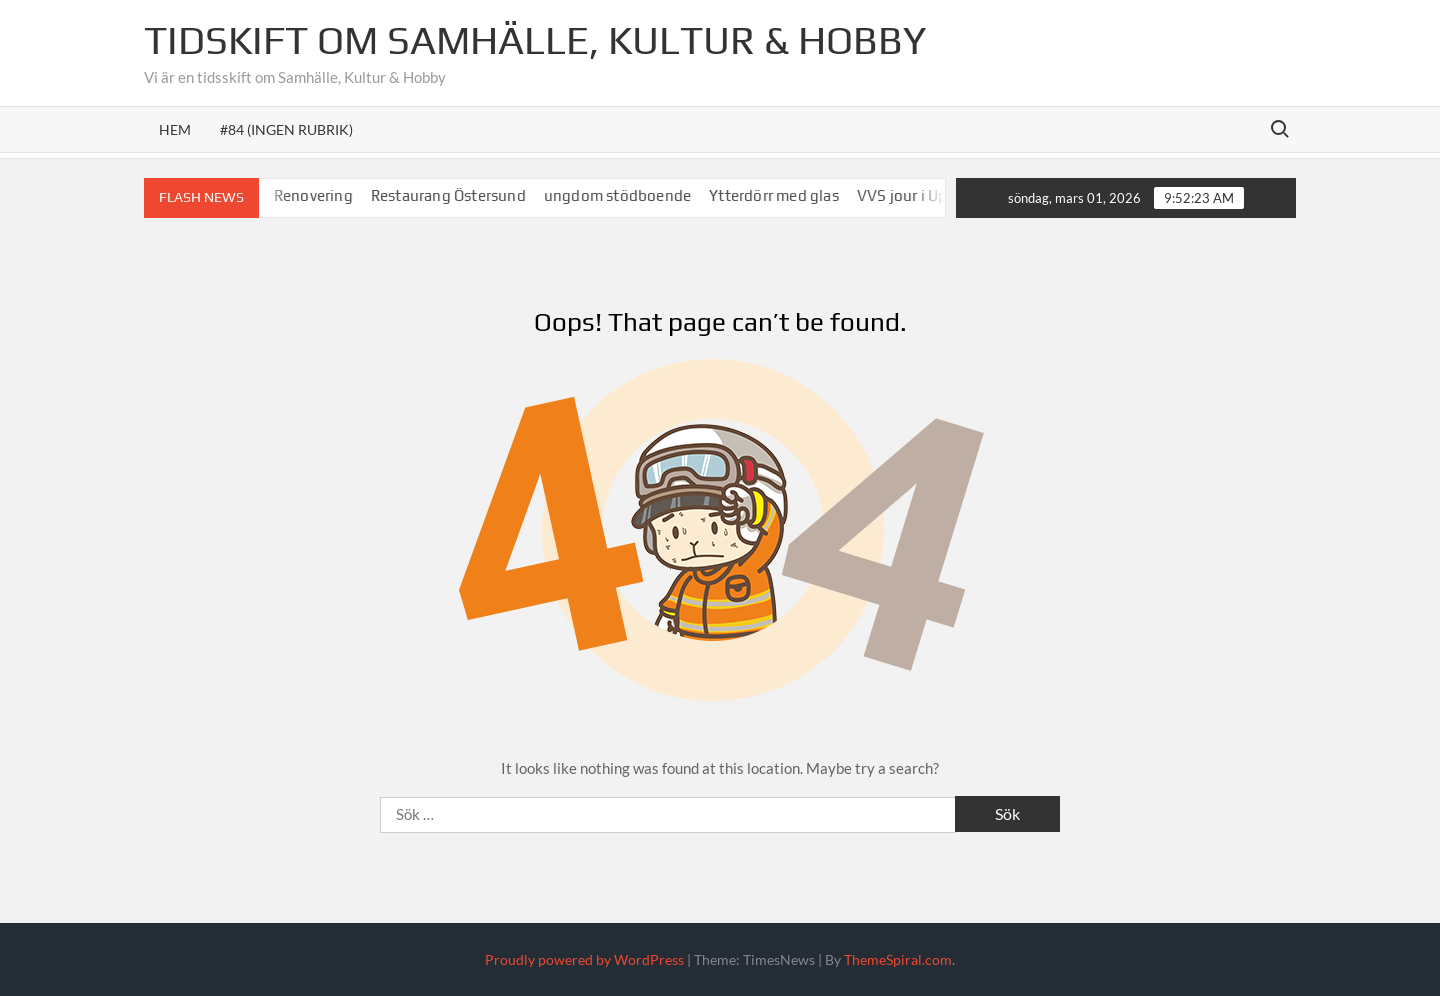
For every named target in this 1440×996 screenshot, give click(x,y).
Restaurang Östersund (457, 195)
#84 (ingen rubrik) (286, 129)
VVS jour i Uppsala (930, 195)
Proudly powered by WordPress (584, 959)
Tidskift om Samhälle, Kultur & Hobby (535, 40)
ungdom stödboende (626, 195)
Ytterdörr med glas (783, 195)
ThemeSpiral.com (898, 959)
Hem (175, 129)
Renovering (322, 195)
